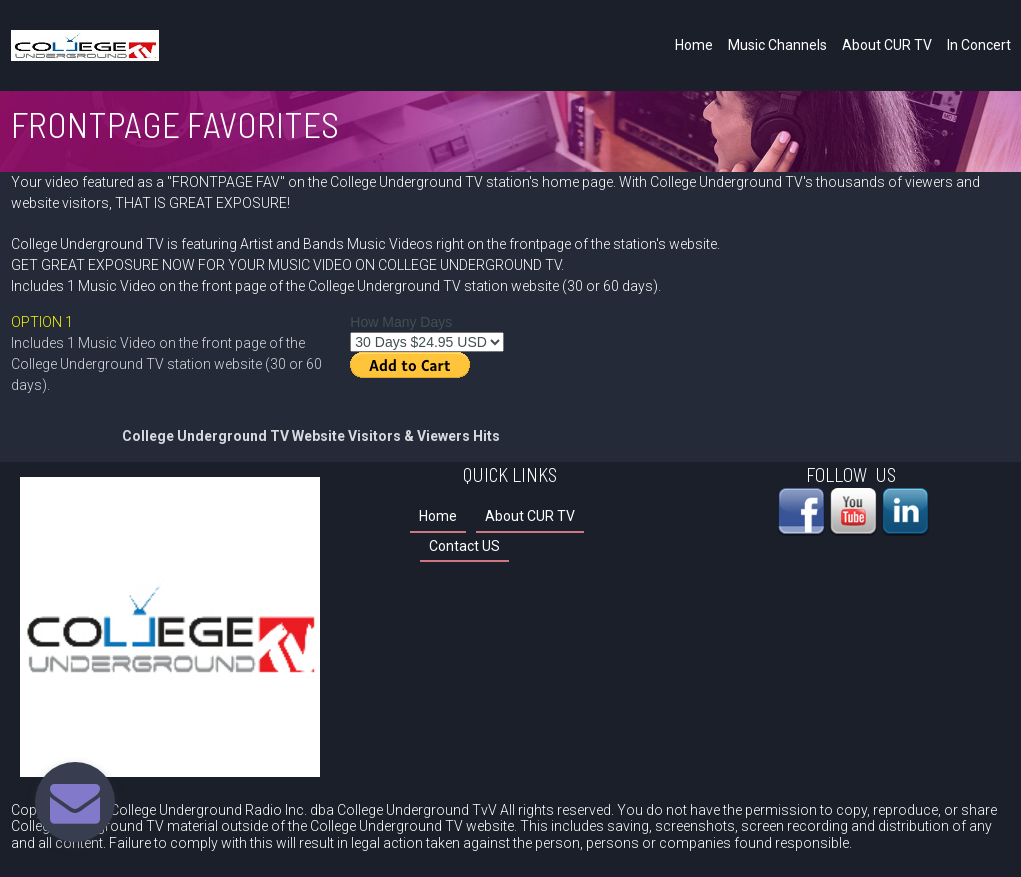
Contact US (464, 546)
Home (694, 45)
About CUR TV (887, 45)
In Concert (979, 45)
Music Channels (777, 45)
